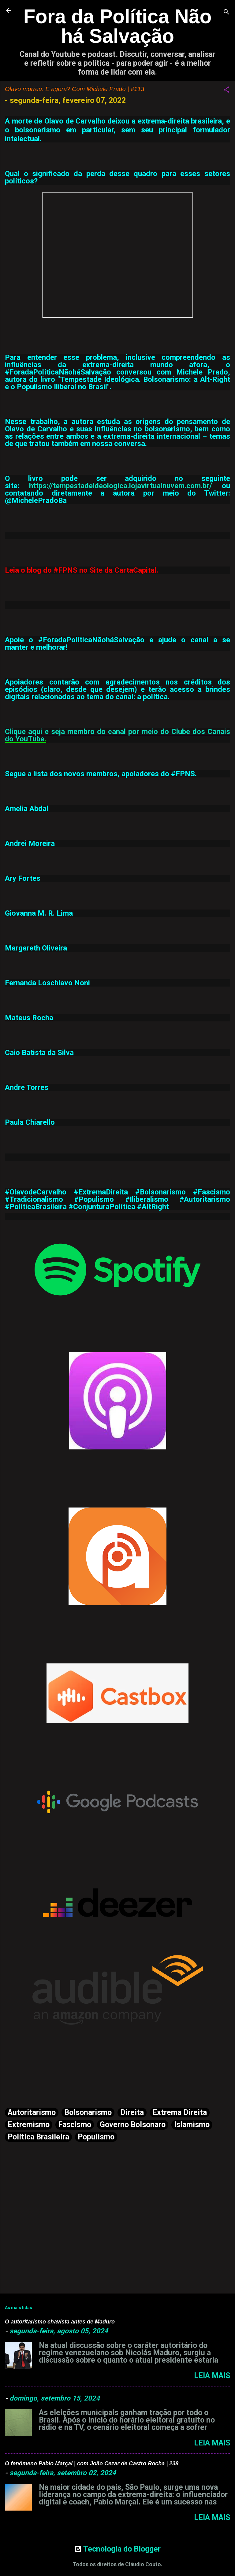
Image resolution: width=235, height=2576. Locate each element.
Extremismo (29, 2124)
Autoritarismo (32, 2112)
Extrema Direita (179, 2112)
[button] (226, 90)
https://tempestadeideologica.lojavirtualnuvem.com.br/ (120, 486)
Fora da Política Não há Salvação (117, 26)
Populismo (96, 2136)
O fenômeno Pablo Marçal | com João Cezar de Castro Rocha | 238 (91, 2463)
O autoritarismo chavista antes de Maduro (60, 2322)
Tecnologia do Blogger (117, 2549)
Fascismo (74, 2124)
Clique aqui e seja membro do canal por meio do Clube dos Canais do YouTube (117, 735)
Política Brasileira (38, 2136)
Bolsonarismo (88, 2112)
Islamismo (192, 2124)
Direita (132, 2112)
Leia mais (212, 2375)
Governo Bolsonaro (133, 2124)
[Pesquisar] (226, 12)
